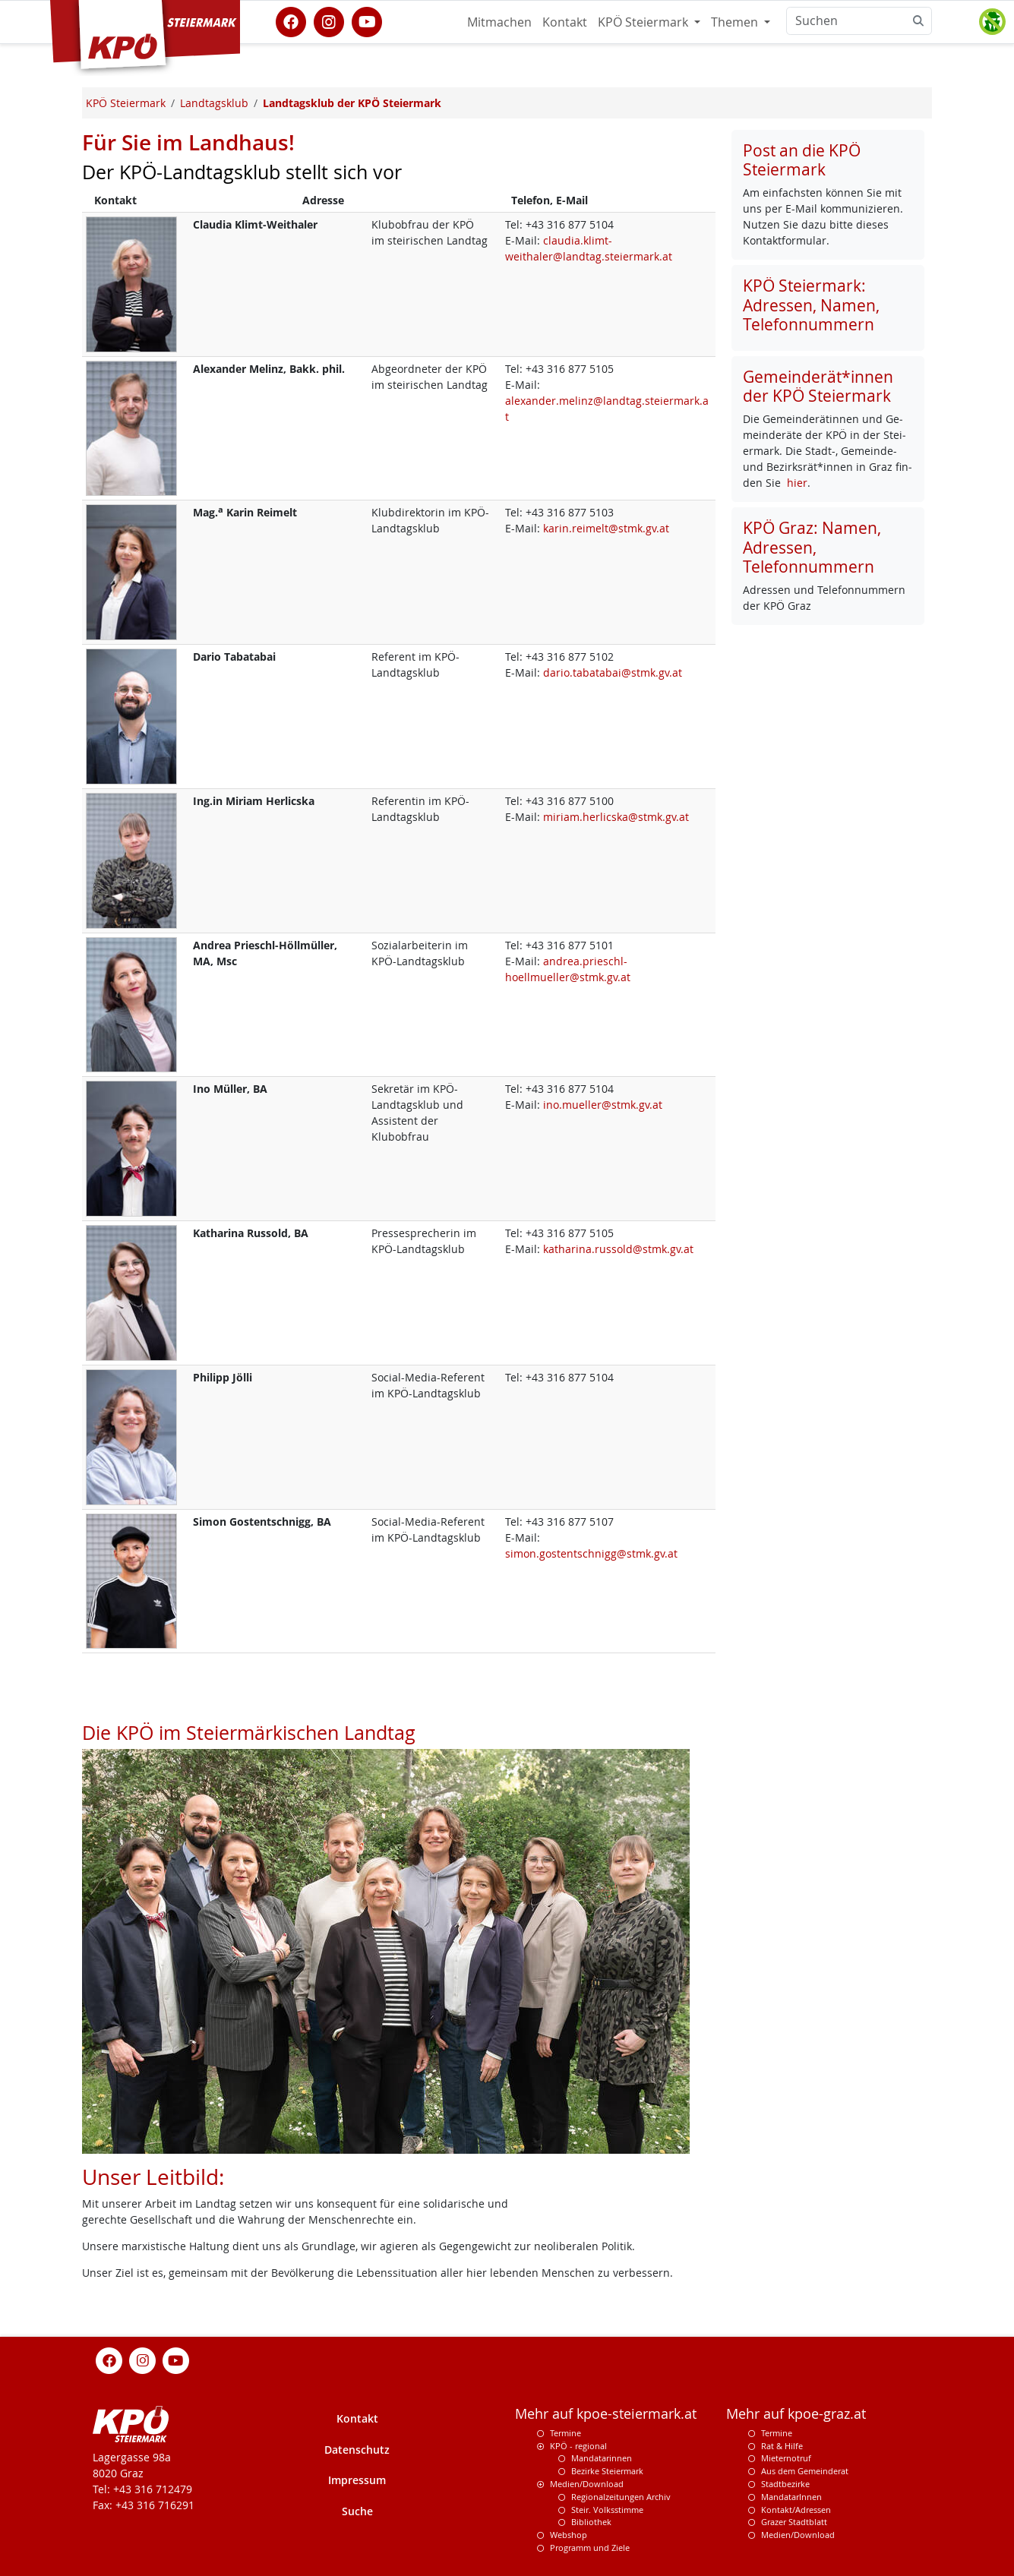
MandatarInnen (791, 2496)
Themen (736, 22)
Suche (357, 2511)
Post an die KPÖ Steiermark (802, 160)
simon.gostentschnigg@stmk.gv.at (591, 1553)
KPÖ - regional (578, 2445)
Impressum (357, 2480)
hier (797, 482)
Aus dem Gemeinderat (804, 2471)
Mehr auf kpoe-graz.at (796, 2414)
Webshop (568, 2534)
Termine (565, 2433)
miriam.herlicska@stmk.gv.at (616, 817)
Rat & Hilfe (782, 2445)
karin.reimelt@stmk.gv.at (606, 528)
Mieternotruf (786, 2458)
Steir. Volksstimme (607, 2509)
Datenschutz (357, 2449)
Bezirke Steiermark (607, 2471)
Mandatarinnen (601, 2458)
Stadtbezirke (785, 2483)
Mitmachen (499, 22)
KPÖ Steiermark (644, 22)
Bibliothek (591, 2521)
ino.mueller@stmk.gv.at (602, 1104)
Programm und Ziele (590, 2547)
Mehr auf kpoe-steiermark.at (606, 2414)
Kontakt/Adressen (796, 2509)
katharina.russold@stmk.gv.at (618, 1249)
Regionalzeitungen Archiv (621, 2496)
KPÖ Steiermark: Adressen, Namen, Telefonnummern (811, 304)
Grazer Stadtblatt (794, 2521)
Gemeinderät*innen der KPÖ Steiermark (818, 386)
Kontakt (564, 22)
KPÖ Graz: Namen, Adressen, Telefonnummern (812, 546)
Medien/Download (587, 2483)
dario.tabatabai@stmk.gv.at (612, 672)
